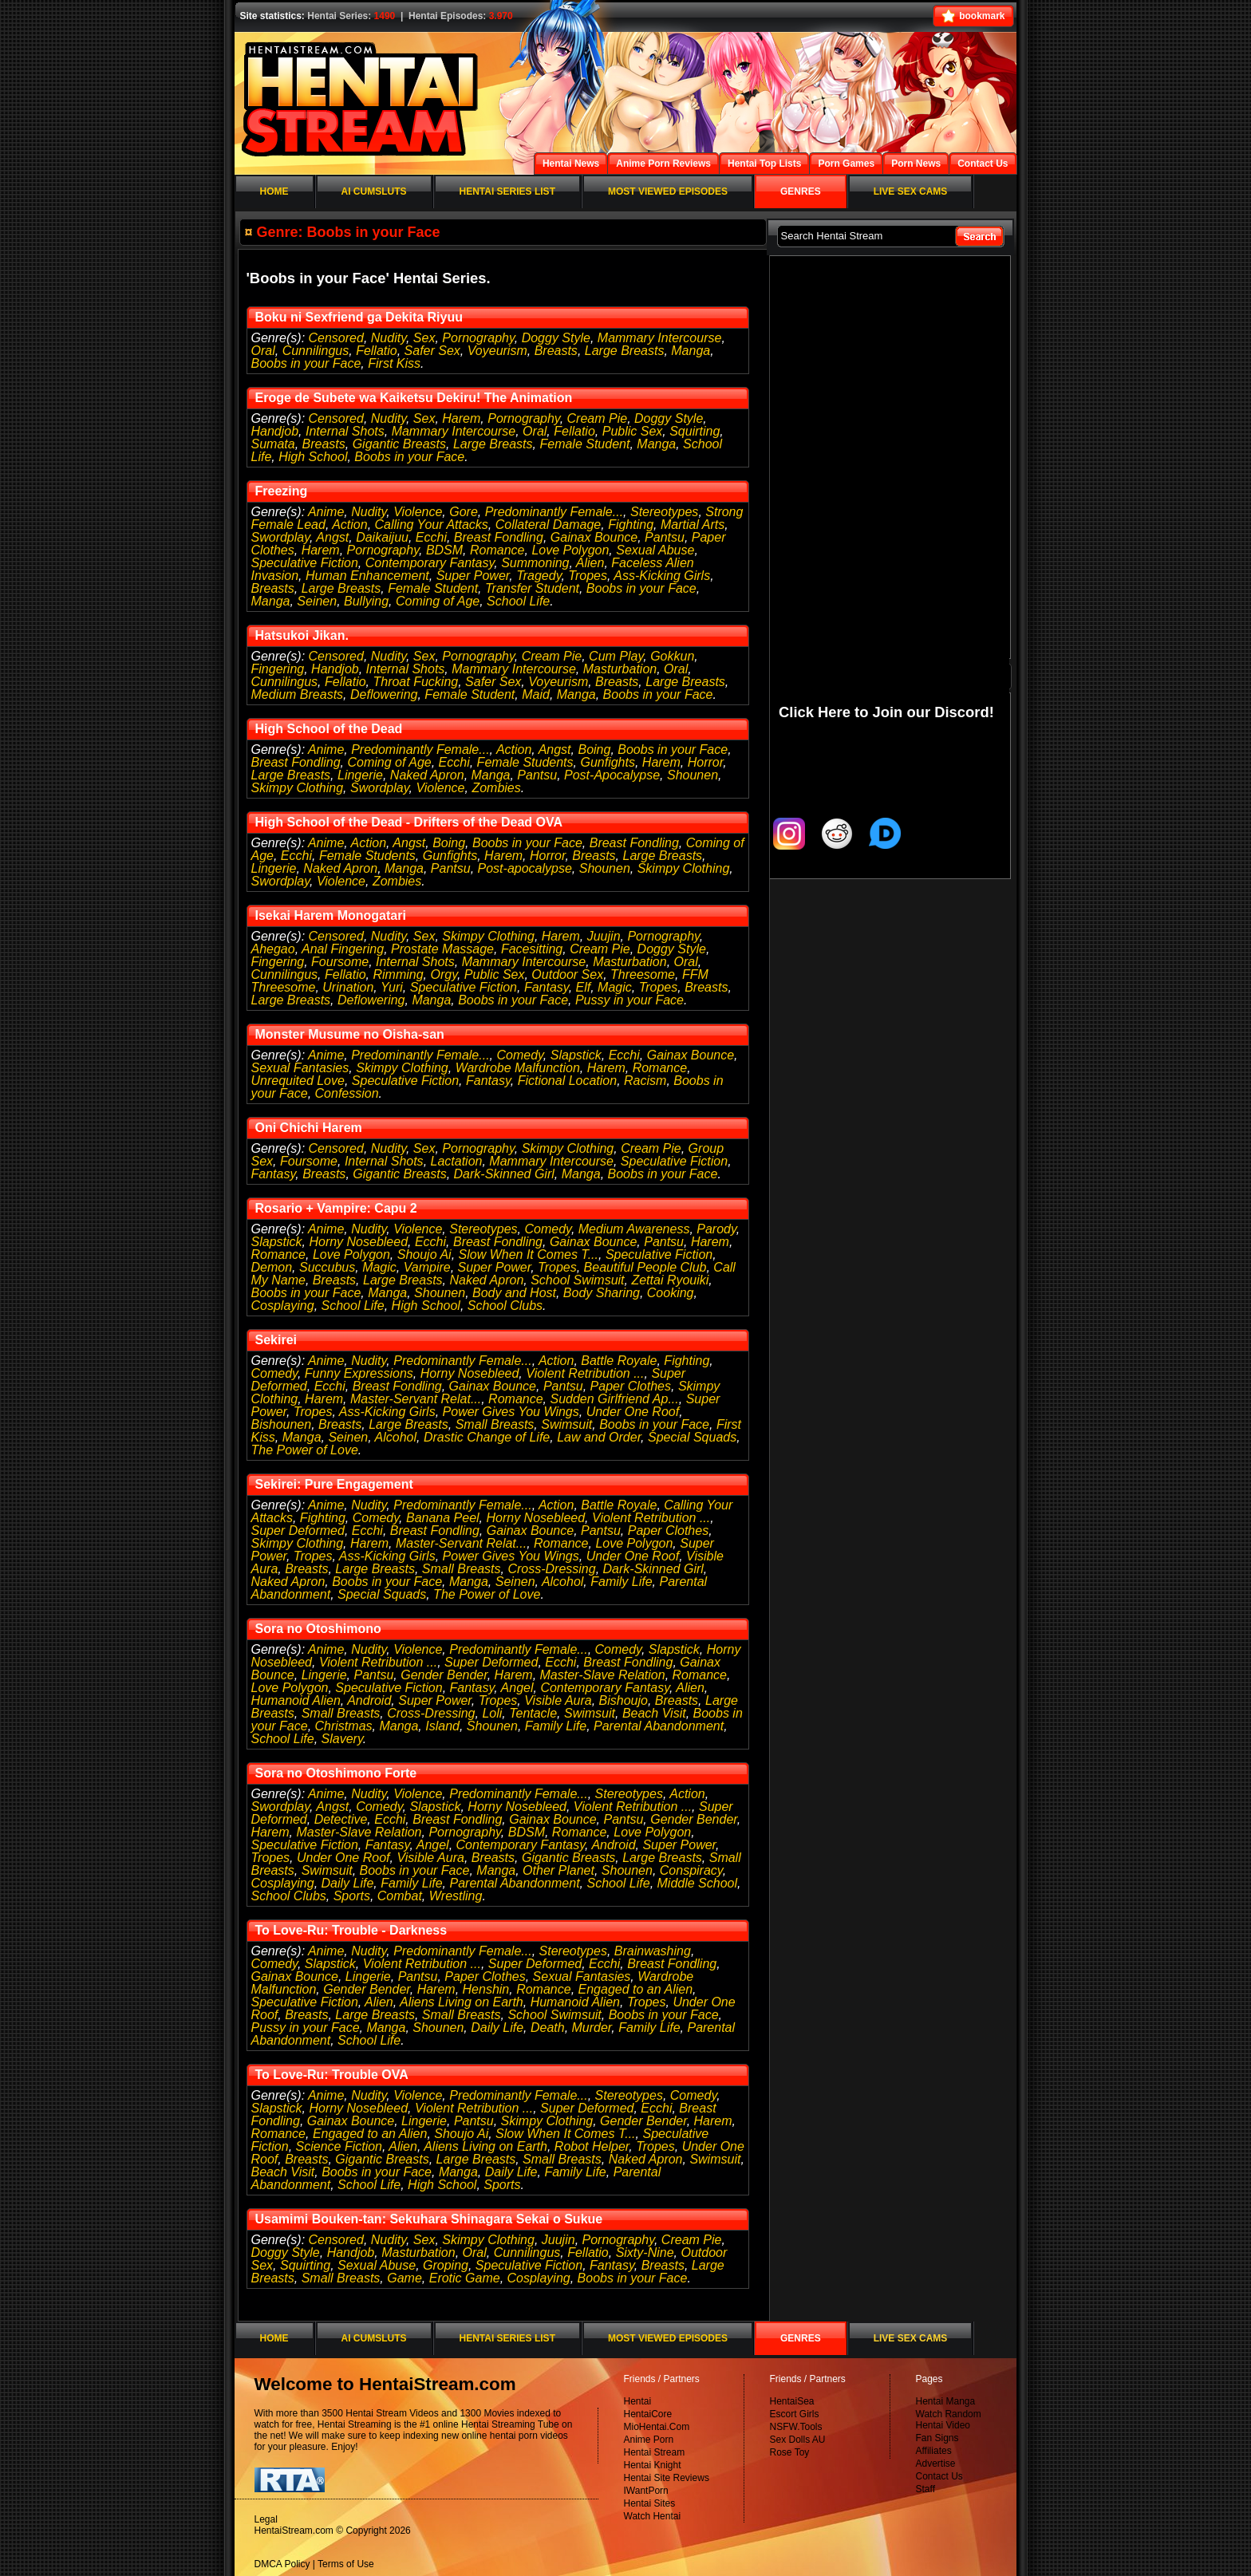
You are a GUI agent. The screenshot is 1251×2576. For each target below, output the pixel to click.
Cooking (670, 1293)
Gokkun (672, 656)
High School (312, 457)
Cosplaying (282, 1305)
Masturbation (620, 669)
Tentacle (533, 1713)
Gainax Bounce (594, 537)
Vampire (427, 1267)
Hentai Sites (650, 2503)
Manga (690, 350)
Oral (263, 350)
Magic (615, 987)
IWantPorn (646, 2490)
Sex (424, 338)
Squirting (694, 431)
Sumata (273, 444)
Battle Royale (619, 1360)
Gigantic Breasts (399, 444)
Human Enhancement (367, 575)
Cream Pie (597, 418)
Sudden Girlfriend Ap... (614, 1399)
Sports (351, 1896)
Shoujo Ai (424, 1254)
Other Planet (558, 1870)
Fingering (278, 669)
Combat (399, 1896)
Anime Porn (649, 2439)
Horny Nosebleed (358, 1242)
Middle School (697, 1883)
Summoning (535, 563)
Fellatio (376, 350)
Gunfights (607, 762)
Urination (347, 987)
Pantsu (665, 537)
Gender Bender (444, 1675)
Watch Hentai (652, 2516)
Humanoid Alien (296, 1700)
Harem (461, 418)
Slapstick (576, 1055)
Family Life (621, 1581)
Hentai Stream (654, 2452)
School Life (518, 601)
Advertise (936, 2463)
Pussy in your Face (629, 1000)
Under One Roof (633, 1411)
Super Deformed (298, 1530)
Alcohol (395, 1437)
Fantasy (546, 987)
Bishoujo (623, 1700)
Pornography (478, 338)
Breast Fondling (498, 537)
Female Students (525, 762)
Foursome (340, 961)
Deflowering (383, 694)
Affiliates (934, 2450)
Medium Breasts (297, 694)
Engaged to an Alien (635, 1989)
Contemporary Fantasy (430, 563)
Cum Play (616, 656)
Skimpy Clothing (297, 788)
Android (369, 1700)
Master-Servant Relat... (415, 1399)
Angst (332, 537)
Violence (417, 512)
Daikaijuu (382, 537)
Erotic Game (464, 2278)
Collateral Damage (548, 524)
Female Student (584, 444)
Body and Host (514, 1293)
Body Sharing (601, 1293)
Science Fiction (339, 2146)
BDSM (444, 550)
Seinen (317, 601)
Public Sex (632, 431)
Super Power (473, 575)
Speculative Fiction (304, 563)
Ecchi (431, 537)
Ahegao (273, 949)
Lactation (457, 1161)
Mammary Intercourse (660, 338)
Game (404, 2278)
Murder (592, 2027)
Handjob (275, 431)
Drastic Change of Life (487, 1437)
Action (349, 524)
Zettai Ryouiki (669, 1280)
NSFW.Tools (796, 2426)
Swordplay (280, 537)
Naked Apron (427, 775)
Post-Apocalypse (612, 775)
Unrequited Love (298, 1080)
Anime (326, 512)
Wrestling (456, 1896)
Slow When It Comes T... (528, 1254)
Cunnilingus (315, 350)
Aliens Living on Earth (461, 2002)
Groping (445, 2265)
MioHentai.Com (657, 2426)
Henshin (486, 1989)
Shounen (692, 775)
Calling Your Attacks (431, 524)
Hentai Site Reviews (666, 2477)
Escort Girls (794, 2414)
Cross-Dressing (551, 1569)
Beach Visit (654, 1713)
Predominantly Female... (554, 512)
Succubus (327, 1267)
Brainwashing (652, 1951)
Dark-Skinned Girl (504, 1174)
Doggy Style (556, 338)
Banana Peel (442, 1518)
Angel (517, 1687)
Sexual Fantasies (300, 1068)
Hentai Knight (652, 2465)
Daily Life (348, 1883)
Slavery (342, 1739)
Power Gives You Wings (511, 1411)
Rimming (398, 974)
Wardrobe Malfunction (518, 1068)
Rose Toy (790, 2452)
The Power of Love (304, 1450)
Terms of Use (346, 2564)
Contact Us (939, 2476)
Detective (341, 1819)
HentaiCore (648, 2414)
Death (548, 2027)
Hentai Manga (946, 2401)
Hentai (638, 2401)
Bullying (366, 601)
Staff (925, 2489)
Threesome (642, 974)
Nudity (388, 338)
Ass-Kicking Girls (662, 575)
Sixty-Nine (645, 2252)
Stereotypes (664, 512)
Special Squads (692, 1437)
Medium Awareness (634, 1229)
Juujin (604, 936)
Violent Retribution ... (585, 1373)
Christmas (344, 1726)
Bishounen (281, 1424)
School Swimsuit (577, 1280)
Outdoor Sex (567, 974)
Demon (272, 1267)
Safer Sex (432, 350)
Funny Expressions (359, 1373)
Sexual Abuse (655, 550)
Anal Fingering (343, 949)
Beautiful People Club (645, 1267)
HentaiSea (792, 2401)
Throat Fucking (415, 681)
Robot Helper (591, 2146)
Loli (492, 1713)
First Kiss (394, 363)
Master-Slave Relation (602, 1675)
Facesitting (531, 949)
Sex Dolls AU (798, 2439)
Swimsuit (566, 1424)
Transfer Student (532, 588)
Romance (497, 550)
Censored (336, 338)
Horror (705, 762)
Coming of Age (437, 601)
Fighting (630, 524)
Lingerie (360, 775)
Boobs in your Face (306, 363)
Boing (594, 749)
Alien (590, 563)
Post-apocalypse (525, 868)
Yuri (392, 987)
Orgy (443, 974)
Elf (583, 987)
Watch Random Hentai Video (948, 2419)
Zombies (496, 788)
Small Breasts (495, 1424)
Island (442, 1726)
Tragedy (538, 575)
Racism (645, 1080)
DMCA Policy (282, 2564)
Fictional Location (568, 1080)
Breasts (556, 350)
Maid (536, 694)
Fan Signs (937, 2438)
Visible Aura (558, 1700)
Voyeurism (497, 350)
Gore (463, 512)
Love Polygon (570, 550)
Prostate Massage (442, 949)
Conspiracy (691, 1870)
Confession (347, 1093)
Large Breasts (625, 350)
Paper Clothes (630, 1386)
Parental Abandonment (659, 1726)
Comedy (519, 1055)
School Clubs (505, 1305)
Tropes (587, 575)
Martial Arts (692, 524)
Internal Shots (345, 431)
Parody (716, 1229)
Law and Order (599, 1437)
